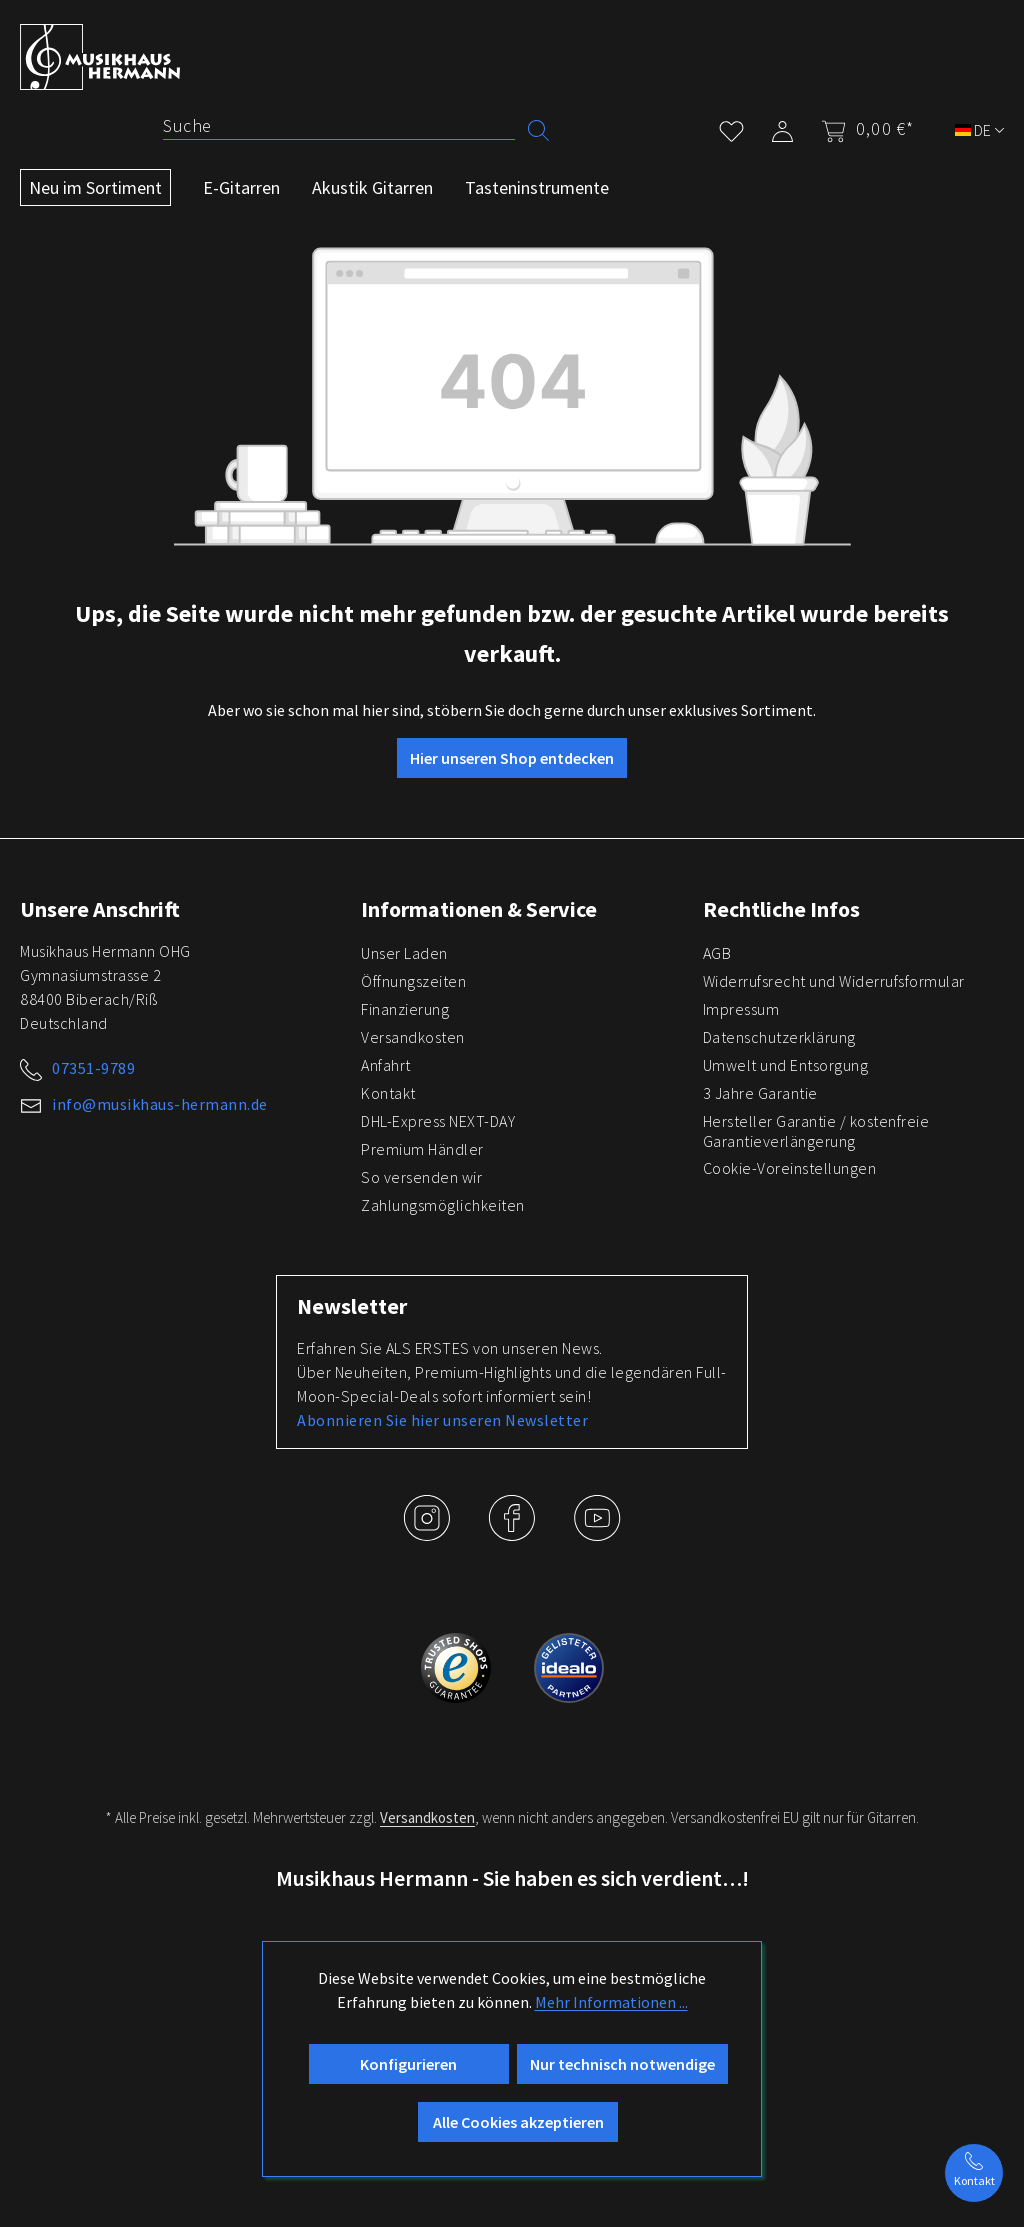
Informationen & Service (479, 909)
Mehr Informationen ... (611, 2002)
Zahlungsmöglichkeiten (443, 1205)
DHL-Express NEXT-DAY (438, 1121)
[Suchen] (538, 128)
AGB (717, 953)
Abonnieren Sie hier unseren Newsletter (442, 1420)
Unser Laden (404, 953)
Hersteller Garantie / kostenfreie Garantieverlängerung (816, 1131)
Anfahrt (386, 1065)
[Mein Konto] (782, 127)
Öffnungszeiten (413, 981)
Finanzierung (405, 1009)
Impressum (741, 1009)
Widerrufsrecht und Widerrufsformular (834, 981)
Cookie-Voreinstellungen (790, 1168)
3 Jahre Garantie (760, 1093)
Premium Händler (422, 1149)
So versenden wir (421, 1177)
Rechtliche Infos (781, 909)
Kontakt (388, 1093)
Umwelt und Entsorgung (786, 1065)
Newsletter (352, 1306)
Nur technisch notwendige (622, 2064)
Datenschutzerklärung (779, 1037)
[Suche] (339, 126)
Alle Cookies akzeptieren (518, 2122)
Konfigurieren (408, 2064)
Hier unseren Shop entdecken (512, 758)
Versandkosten (413, 1037)
